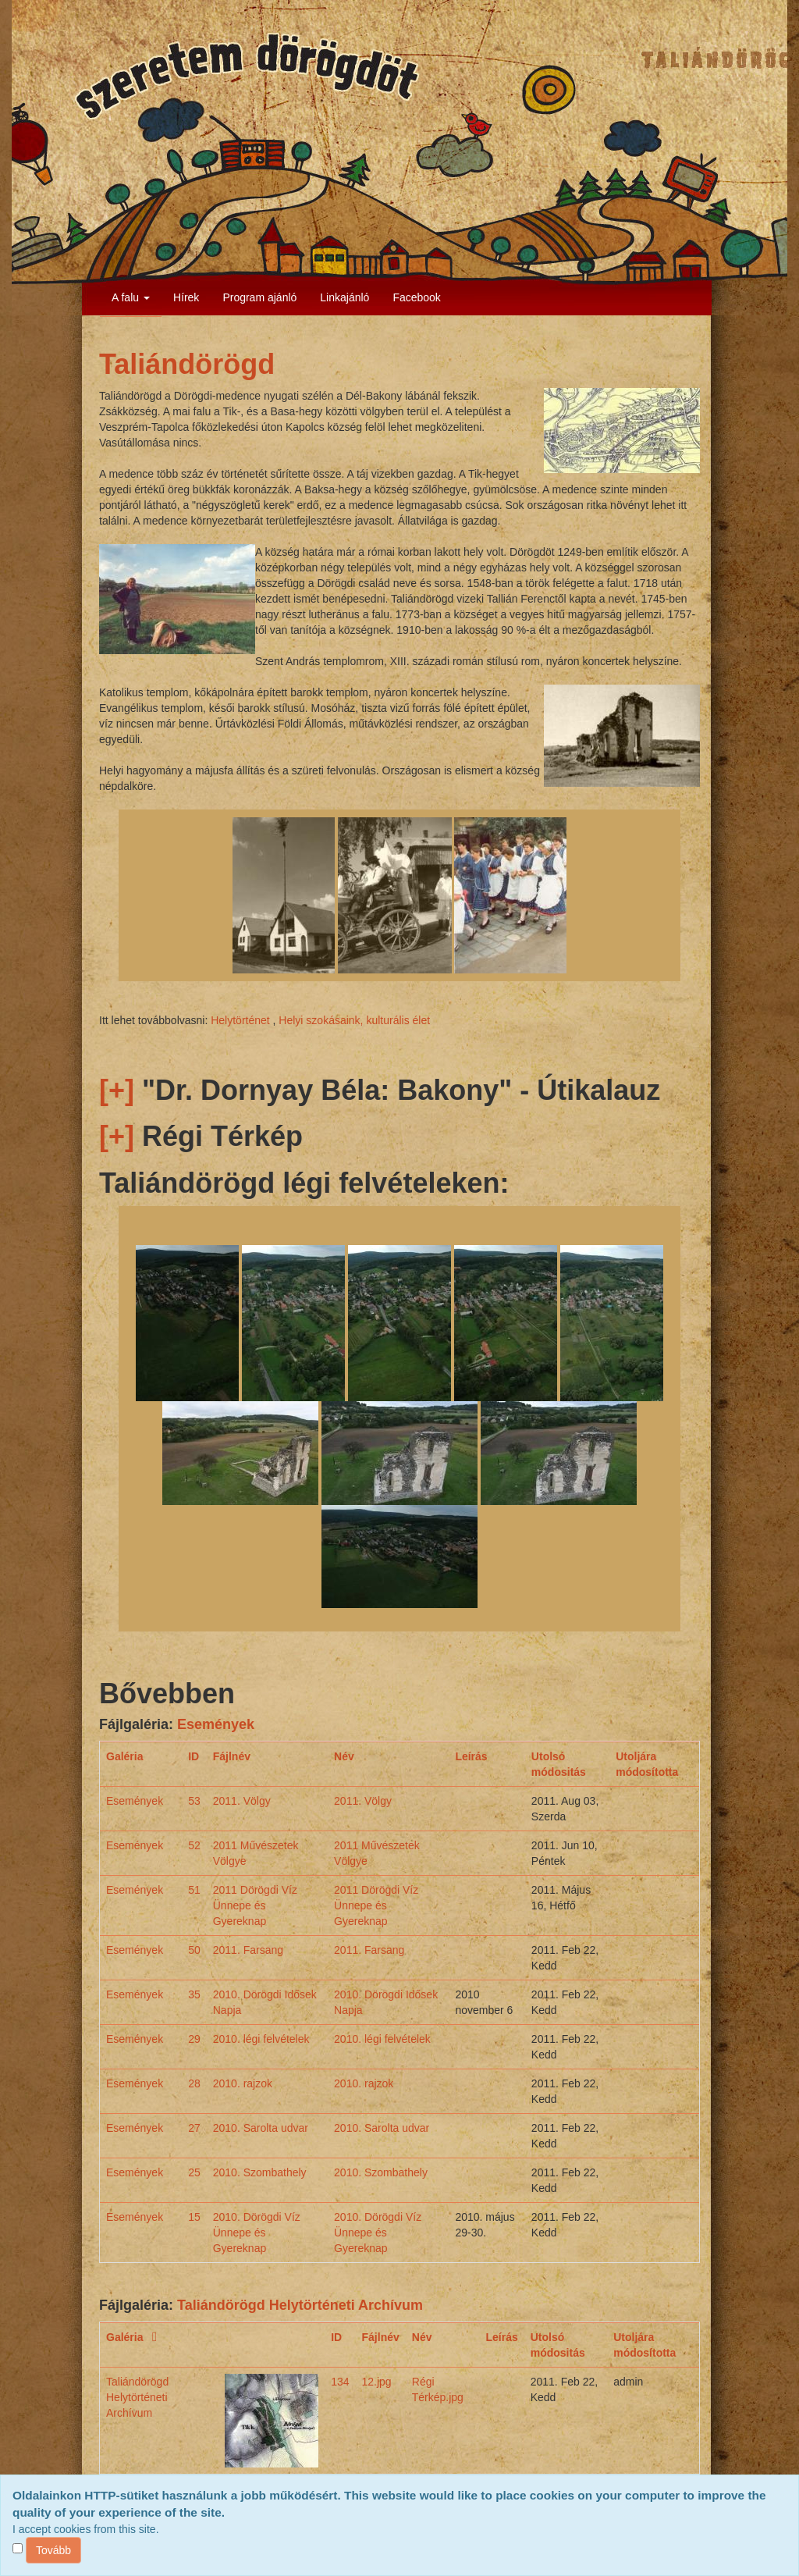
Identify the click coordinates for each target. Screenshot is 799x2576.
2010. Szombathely (260, 2172)
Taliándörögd (187, 364)
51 (194, 1890)
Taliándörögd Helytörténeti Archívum (300, 2305)
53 (194, 1801)
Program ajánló (259, 297)
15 (194, 2217)
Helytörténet (240, 1020)
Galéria (124, 1756)
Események (215, 1724)
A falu (131, 297)
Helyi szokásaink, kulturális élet (354, 1020)
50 (194, 1950)
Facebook (416, 297)
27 (194, 2128)
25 (194, 2172)
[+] (116, 1090)
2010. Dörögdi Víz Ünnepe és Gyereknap (256, 2232)
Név (344, 1756)
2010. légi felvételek (261, 2039)
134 (340, 2381)
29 (194, 2039)
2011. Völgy (242, 1801)
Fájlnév (231, 1756)
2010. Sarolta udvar (260, 2128)
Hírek (186, 297)
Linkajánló (344, 297)
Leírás (471, 1756)
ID (193, 1756)
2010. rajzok (242, 2083)
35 (194, 1994)
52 (194, 1845)
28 (194, 2083)
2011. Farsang (248, 1950)
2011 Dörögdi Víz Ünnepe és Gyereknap (255, 1905)
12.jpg (377, 2381)
